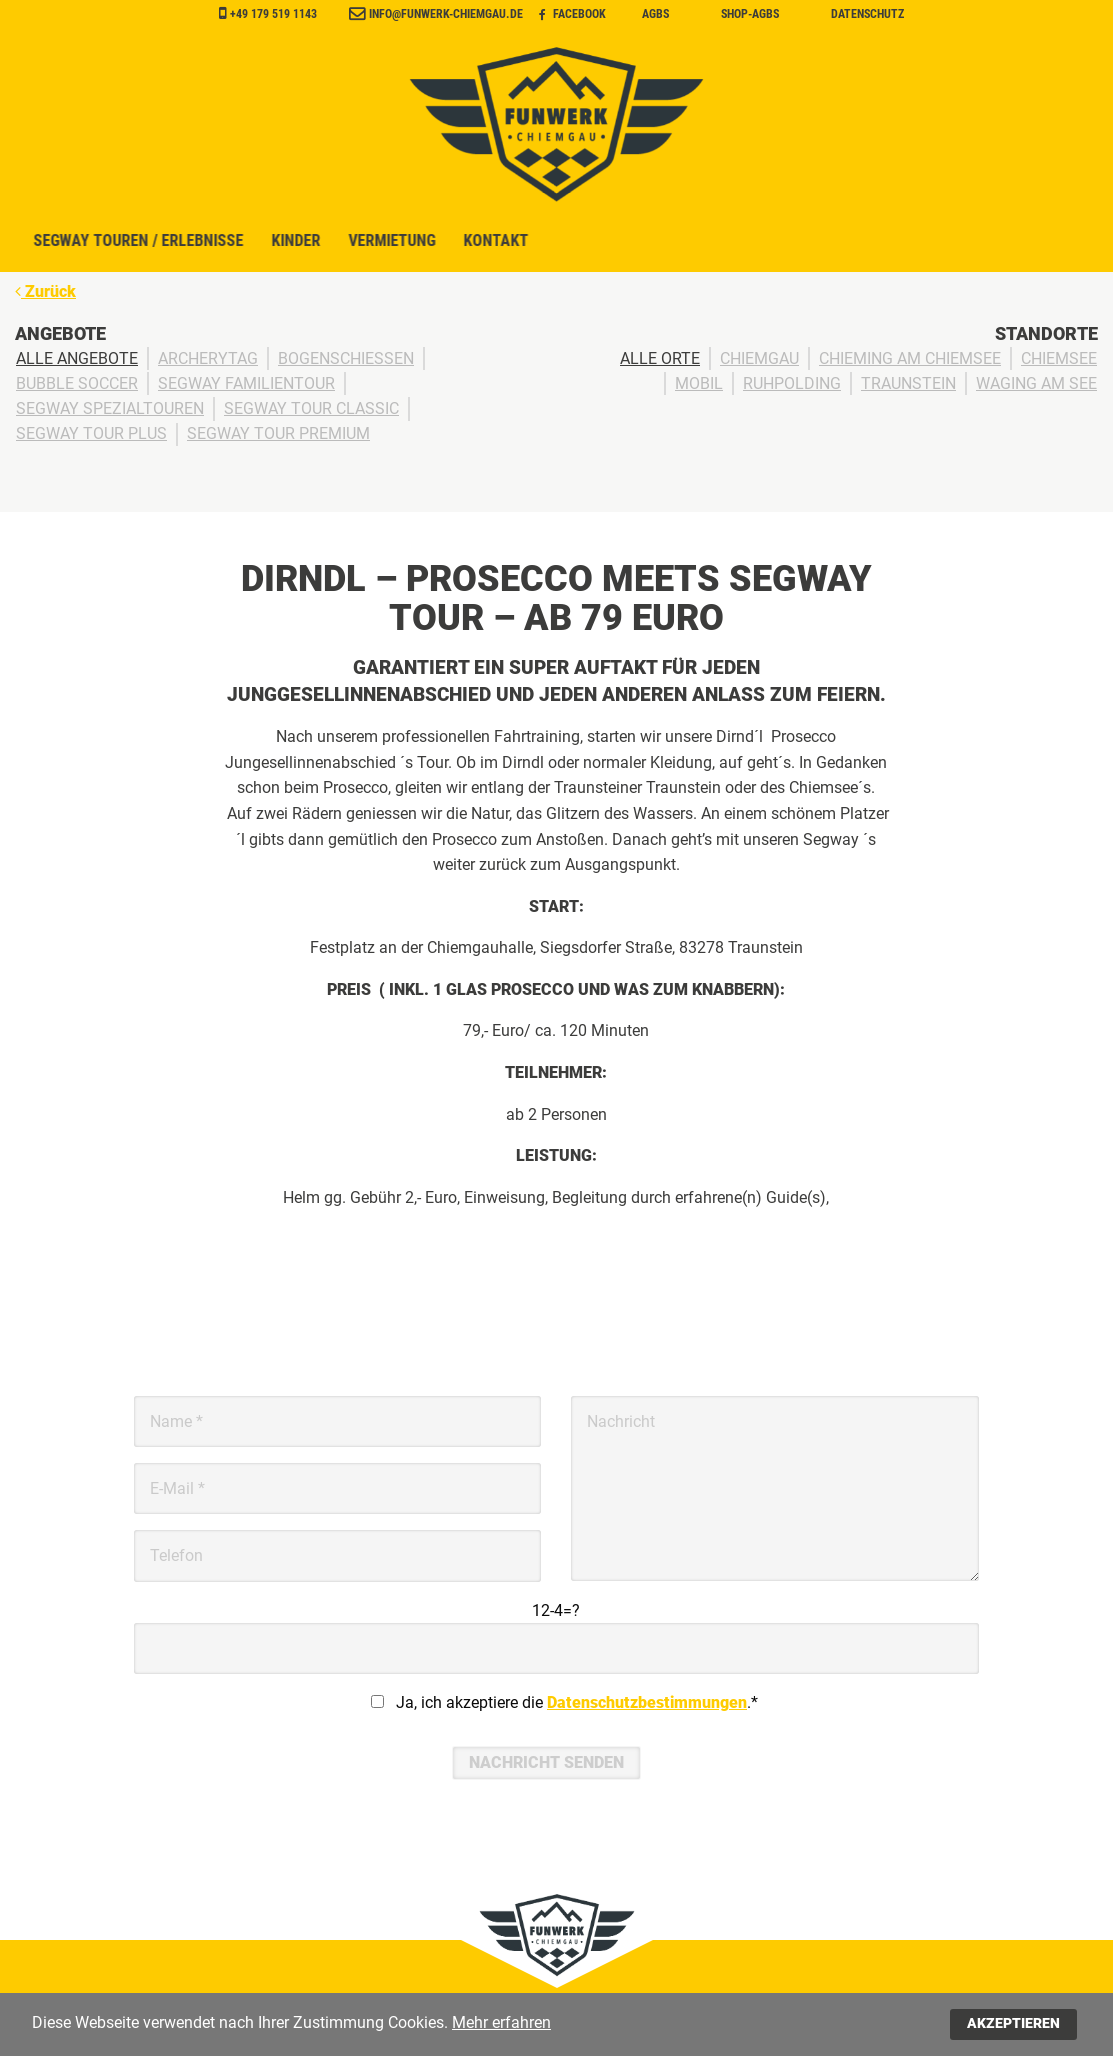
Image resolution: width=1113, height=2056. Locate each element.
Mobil (699, 384)
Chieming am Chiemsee (910, 359)
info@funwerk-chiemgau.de (446, 14)
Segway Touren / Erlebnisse (413, 244)
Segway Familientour (246, 384)
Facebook (572, 14)
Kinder (581, 244)
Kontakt (792, 244)
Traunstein (908, 384)
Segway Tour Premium (278, 434)
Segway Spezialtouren (110, 409)
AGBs (655, 14)
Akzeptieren (1013, 2023)
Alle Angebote (77, 359)
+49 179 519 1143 (273, 14)
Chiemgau (759, 359)
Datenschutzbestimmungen (647, 1702)
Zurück (45, 291)
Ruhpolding (792, 384)
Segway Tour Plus (91, 434)
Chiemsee (1059, 359)
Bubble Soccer (77, 384)
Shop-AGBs (750, 14)
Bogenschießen (346, 359)
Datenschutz (867, 14)
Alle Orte (660, 359)
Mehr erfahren (501, 2022)
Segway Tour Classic (311, 409)
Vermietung (682, 244)
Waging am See (1036, 384)
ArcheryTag (208, 359)
